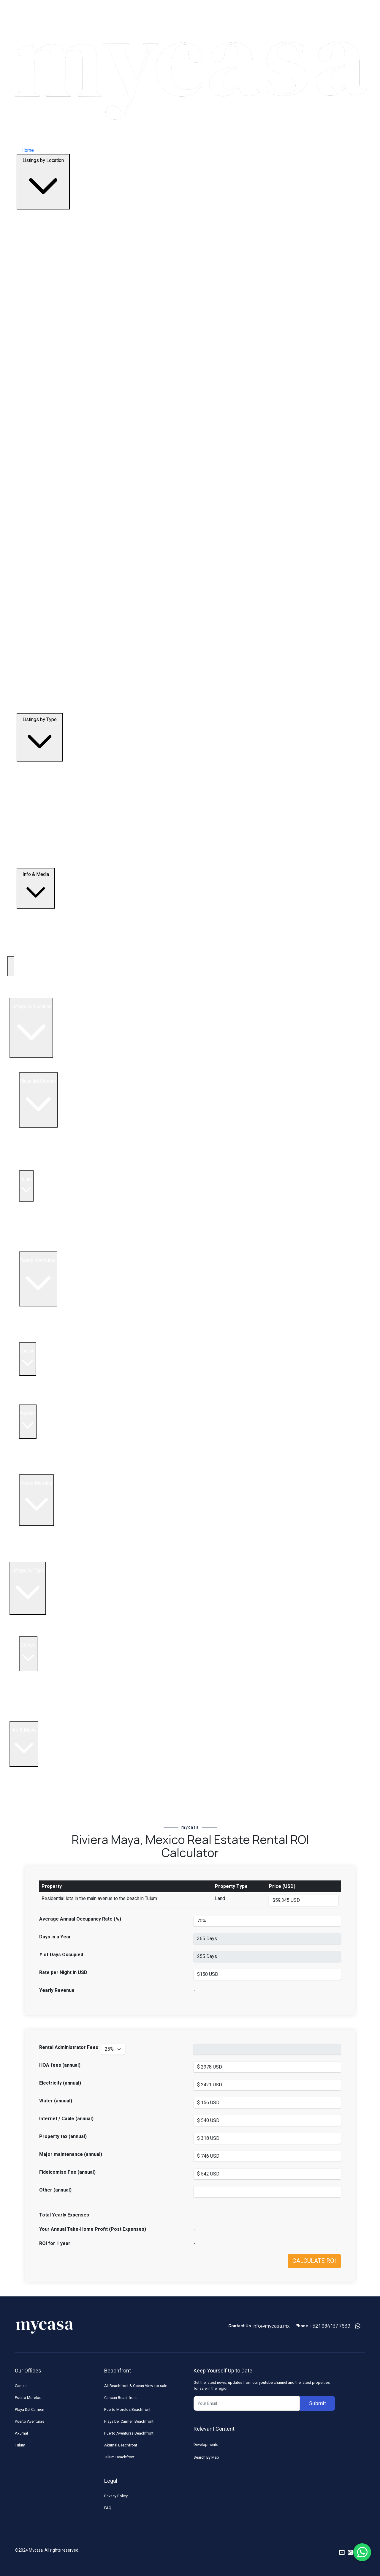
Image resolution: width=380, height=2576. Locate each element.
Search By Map (206, 2457)
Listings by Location (43, 181)
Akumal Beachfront (120, 2445)
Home (27, 150)
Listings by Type (39, 737)
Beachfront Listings (39, 1618)
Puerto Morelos (28, 2397)
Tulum (20, 2445)
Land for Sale (42, 1166)
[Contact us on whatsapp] (357, 2326)
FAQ (107, 2508)
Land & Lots (31, 1717)
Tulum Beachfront (119, 2457)
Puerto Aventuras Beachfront (128, 2433)
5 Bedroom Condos (48, 1703)
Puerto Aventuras (29, 2421)
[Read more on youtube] (342, 2552)
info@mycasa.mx (271, 2326)
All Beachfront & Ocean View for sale (135, 2386)
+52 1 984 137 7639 (330, 2326)
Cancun (21, 2386)
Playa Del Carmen (29, 2409)
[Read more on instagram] (350, 2552)
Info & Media (36, 888)
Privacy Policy (116, 2496)
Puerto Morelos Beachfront (127, 2409)
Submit (317, 2404)
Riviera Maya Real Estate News (51, 1805)
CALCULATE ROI (314, 2261)
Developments (206, 2444)
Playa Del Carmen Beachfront (128, 2421)
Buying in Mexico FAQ (41, 1770)
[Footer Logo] (44, 2326)
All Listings (30, 1068)
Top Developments (29, 994)
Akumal (21, 2433)
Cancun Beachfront (120, 2397)
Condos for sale (45, 1400)
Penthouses (31, 1632)
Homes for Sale (44, 1338)
